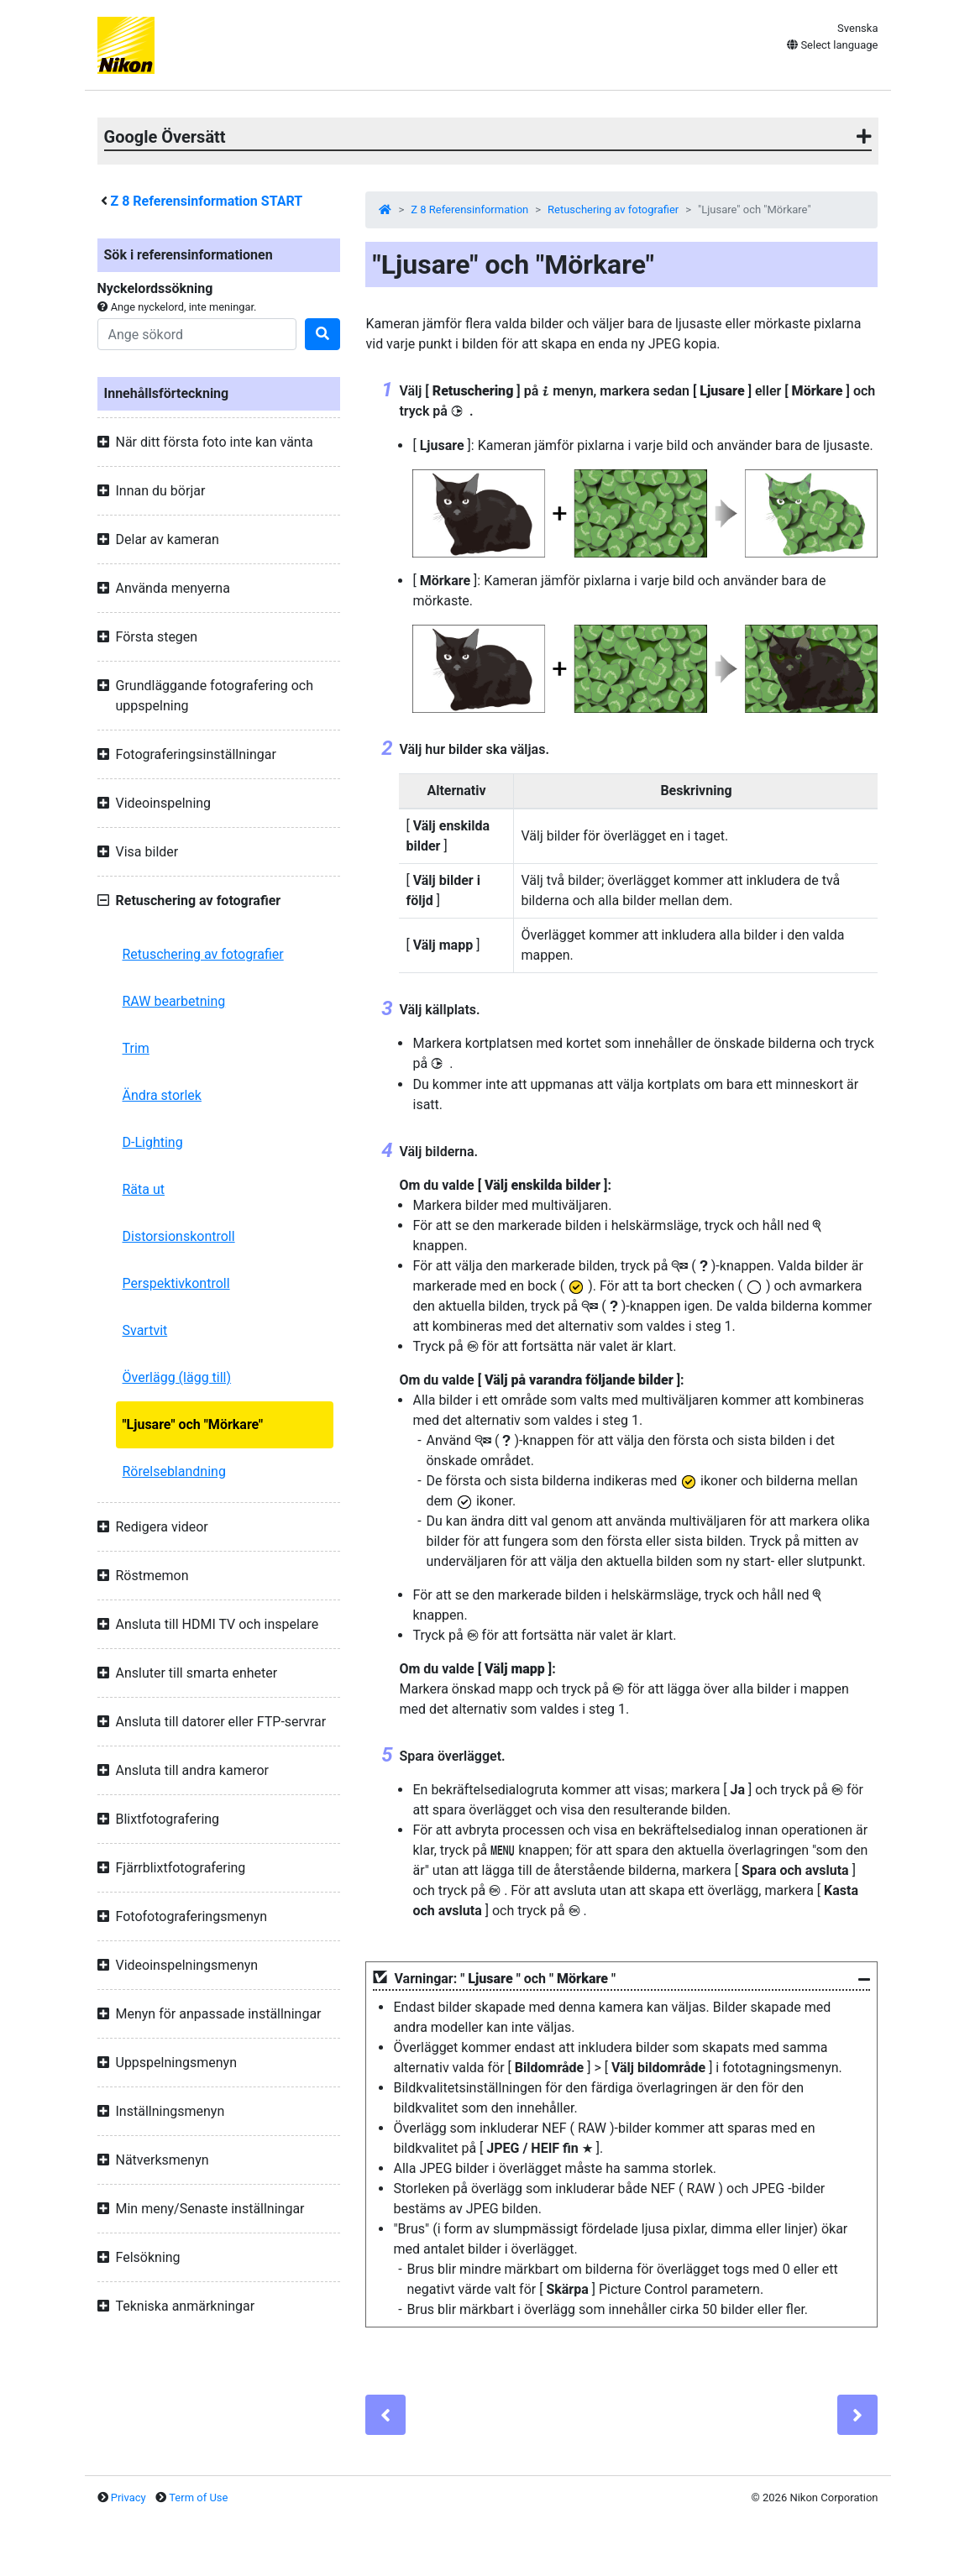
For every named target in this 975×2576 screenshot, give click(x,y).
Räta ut (144, 1189)
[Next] (857, 2415)
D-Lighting (153, 1142)
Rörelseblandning (174, 1471)
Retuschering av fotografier (203, 954)
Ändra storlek (162, 1095)
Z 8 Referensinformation (469, 209)
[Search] (197, 334)
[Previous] (385, 2415)
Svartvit (145, 1330)
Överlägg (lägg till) (177, 1377)
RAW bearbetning (174, 1001)
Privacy (128, 2497)
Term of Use (198, 2497)
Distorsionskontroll (179, 1236)
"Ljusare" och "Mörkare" (193, 1424)
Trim (136, 1048)
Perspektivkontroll (176, 1283)
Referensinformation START (206, 201)
